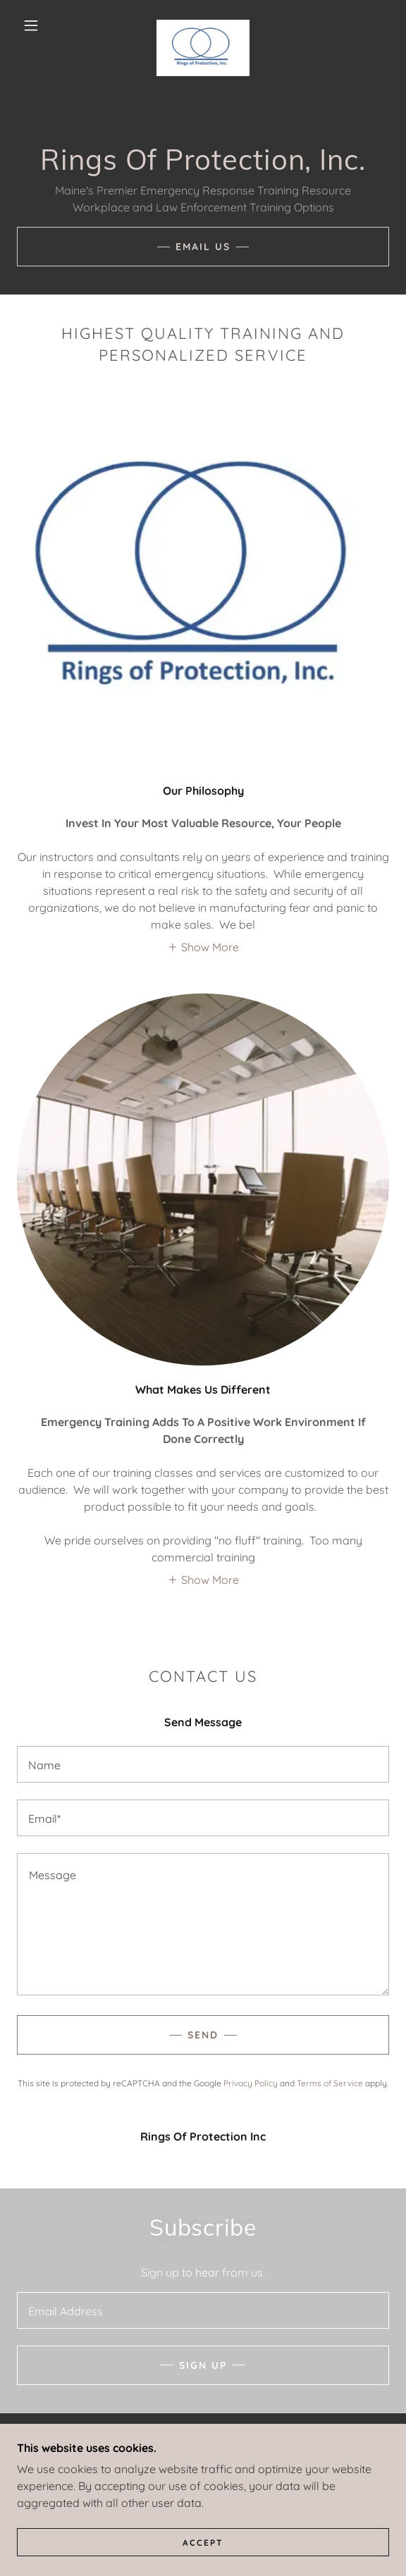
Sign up (203, 2365)
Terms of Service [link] (330, 2083)
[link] (203, 25)
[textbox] (203, 1764)
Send (203, 2035)
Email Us (203, 246)
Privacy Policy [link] (250, 2083)
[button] (35, 25)
